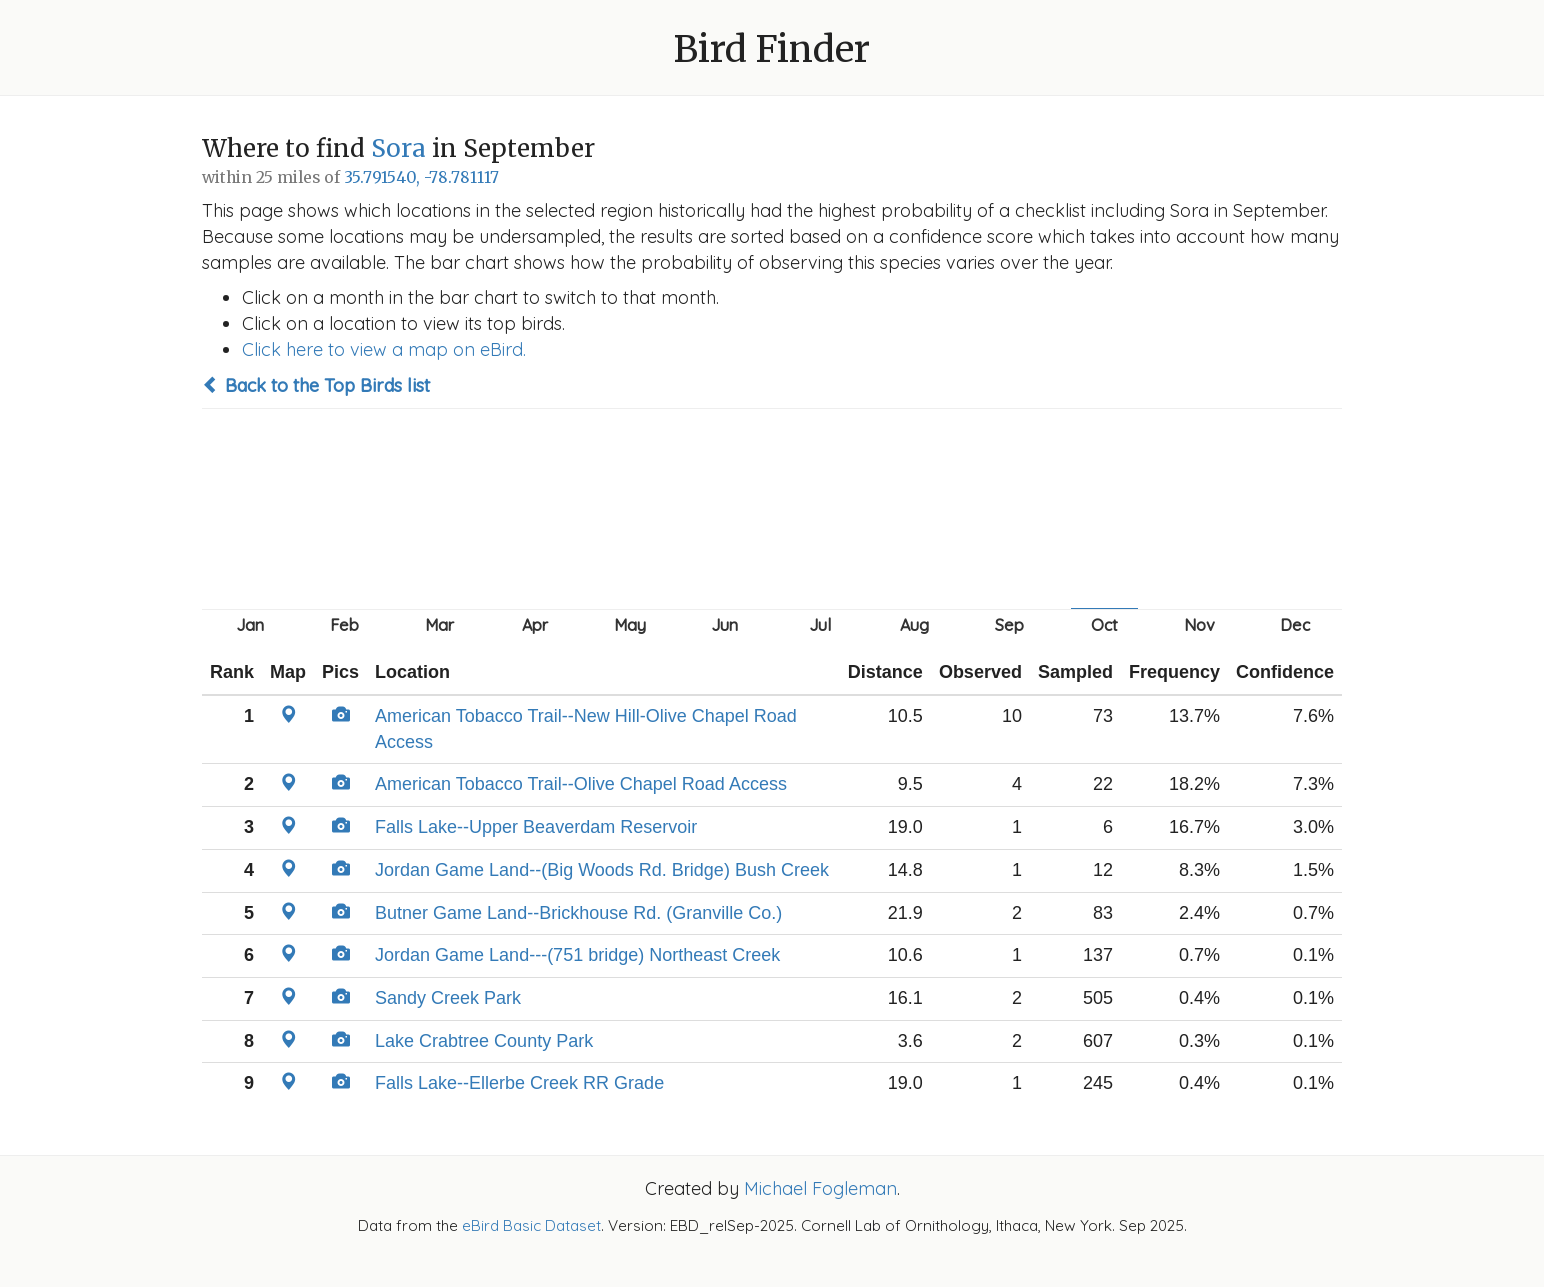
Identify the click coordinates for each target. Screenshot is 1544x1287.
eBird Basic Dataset (531, 1225)
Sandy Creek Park (448, 998)
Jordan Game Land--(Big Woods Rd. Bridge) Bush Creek (602, 870)
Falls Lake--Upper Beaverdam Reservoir (536, 827)
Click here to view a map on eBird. (384, 349)
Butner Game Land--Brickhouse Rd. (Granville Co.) (578, 913)
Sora (398, 148)
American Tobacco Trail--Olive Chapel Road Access (581, 784)
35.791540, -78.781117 (421, 177)
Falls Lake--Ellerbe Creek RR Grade (519, 1083)
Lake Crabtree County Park (484, 1041)
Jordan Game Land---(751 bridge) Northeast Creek (577, 955)
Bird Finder (772, 49)
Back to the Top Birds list (316, 385)
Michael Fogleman (820, 1188)
